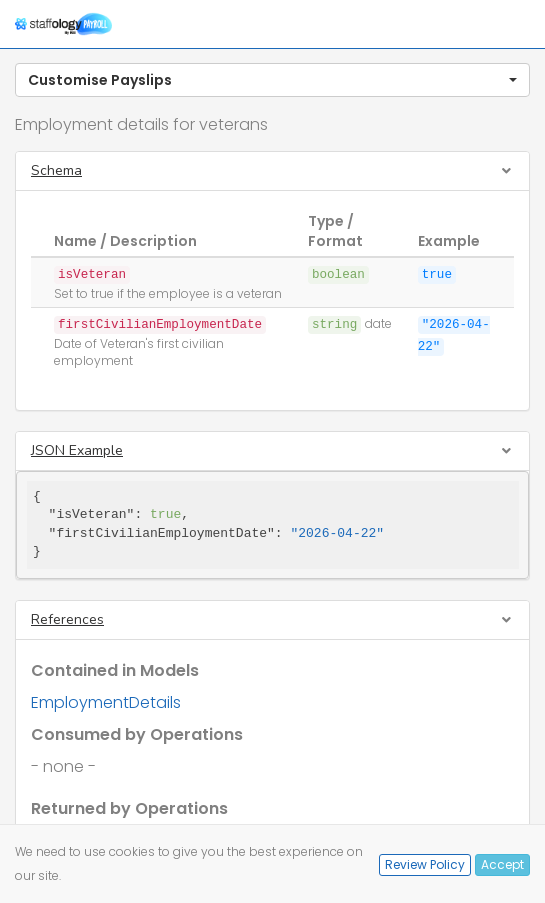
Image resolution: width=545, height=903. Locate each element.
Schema (56, 170)
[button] (272, 80)
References (67, 619)
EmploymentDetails (106, 702)
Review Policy (425, 864)
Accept (502, 864)
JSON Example (77, 450)
